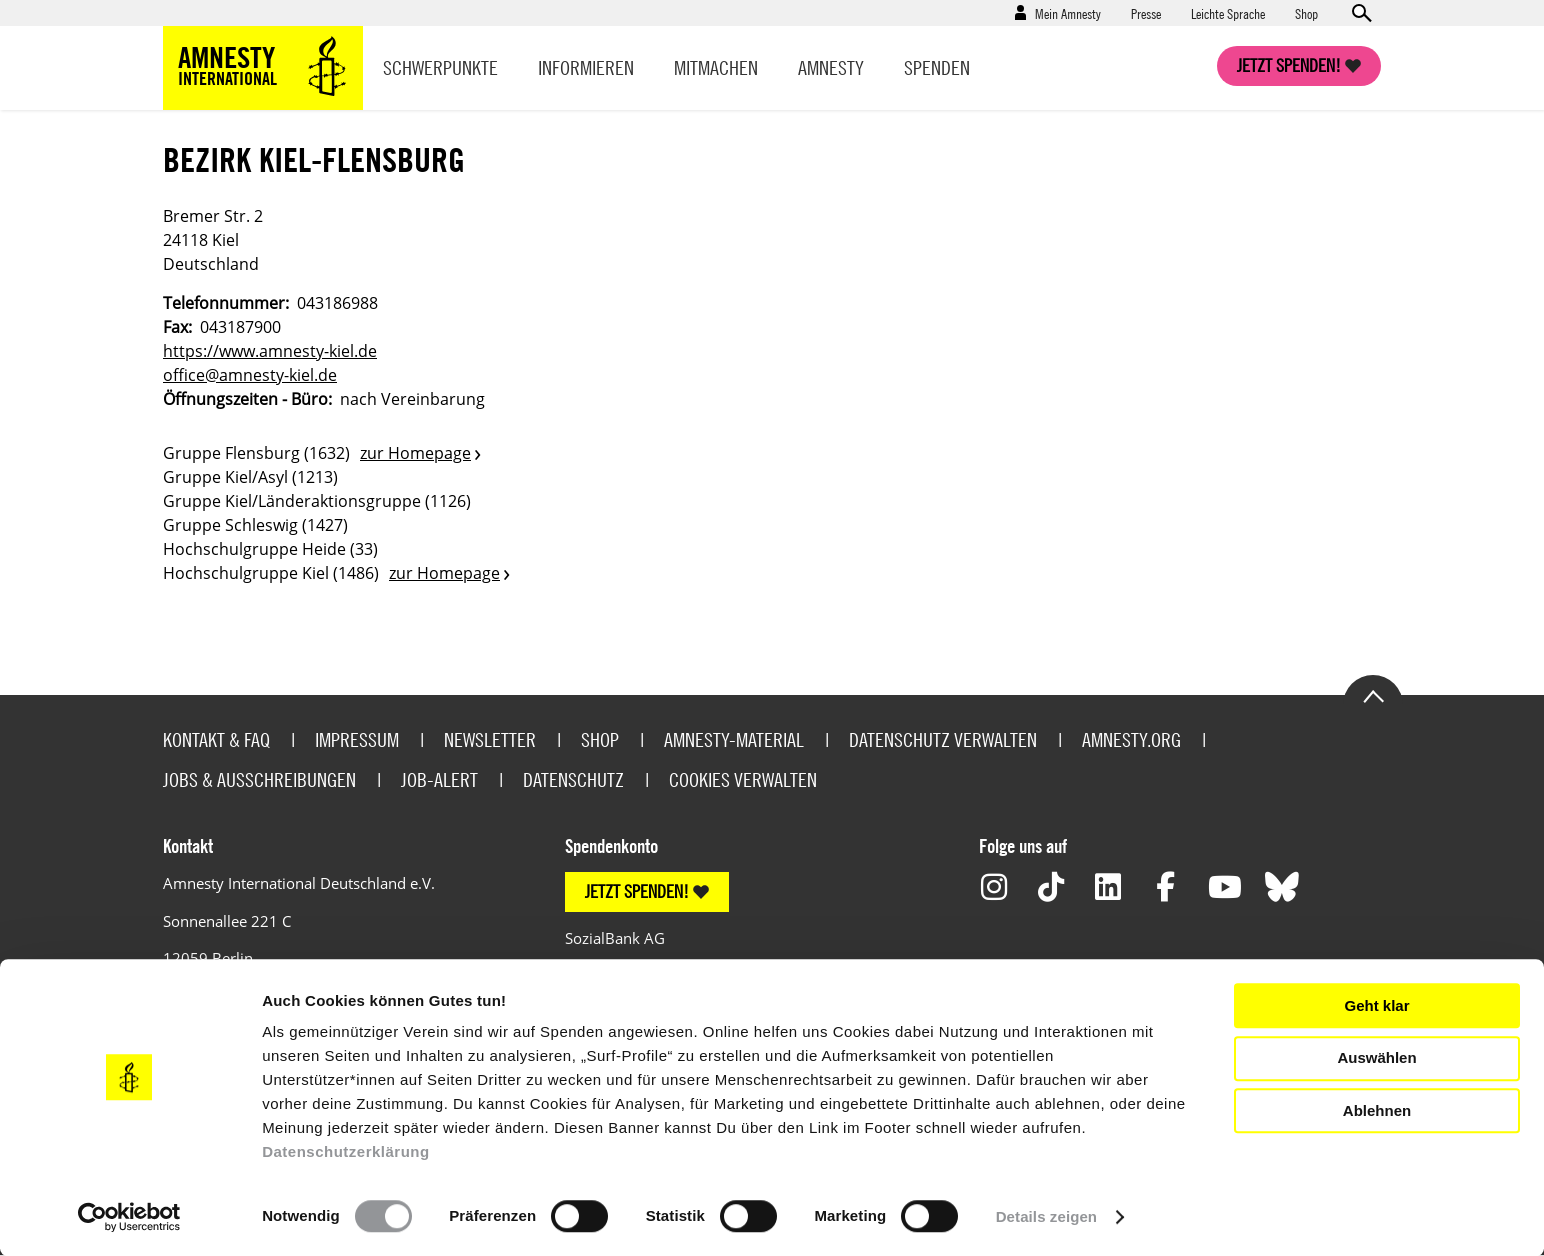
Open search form (1361, 13)
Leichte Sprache (1228, 13)
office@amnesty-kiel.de (250, 375)
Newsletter (490, 739)
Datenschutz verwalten (943, 739)
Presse (1146, 13)
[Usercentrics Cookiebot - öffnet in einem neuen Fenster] (129, 1217)
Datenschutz (573, 779)
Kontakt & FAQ (216, 739)
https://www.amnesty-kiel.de (270, 351)
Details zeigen (1046, 1216)
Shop (1306, 13)
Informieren (586, 67)
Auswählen (1376, 1057)
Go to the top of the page (1373, 695)
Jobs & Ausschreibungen (259, 779)
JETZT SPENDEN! (637, 891)
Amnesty (831, 67)
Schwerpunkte (440, 67)
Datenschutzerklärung (346, 1151)
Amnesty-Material (734, 739)
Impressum (357, 739)
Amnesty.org (1131, 739)
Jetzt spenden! (1289, 65)
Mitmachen (716, 67)
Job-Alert (439, 779)
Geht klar (1376, 1005)
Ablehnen (1377, 1110)
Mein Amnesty (1068, 13)
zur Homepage (415, 453)
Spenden (937, 67)
